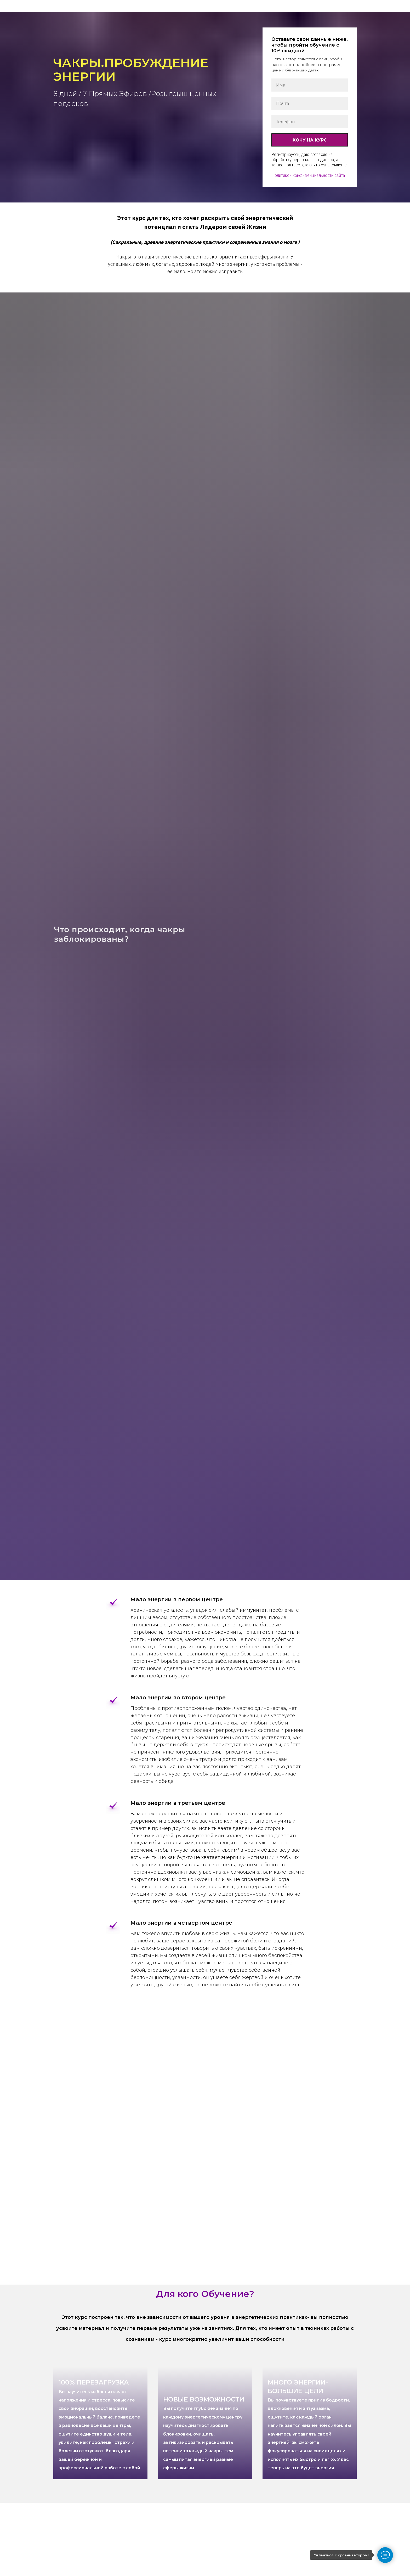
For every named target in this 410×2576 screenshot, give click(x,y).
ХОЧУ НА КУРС (310, 140)
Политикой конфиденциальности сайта (308, 175)
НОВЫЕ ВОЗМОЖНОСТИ (203, 2432)
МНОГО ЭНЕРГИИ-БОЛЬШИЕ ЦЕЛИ (309, 2424)
